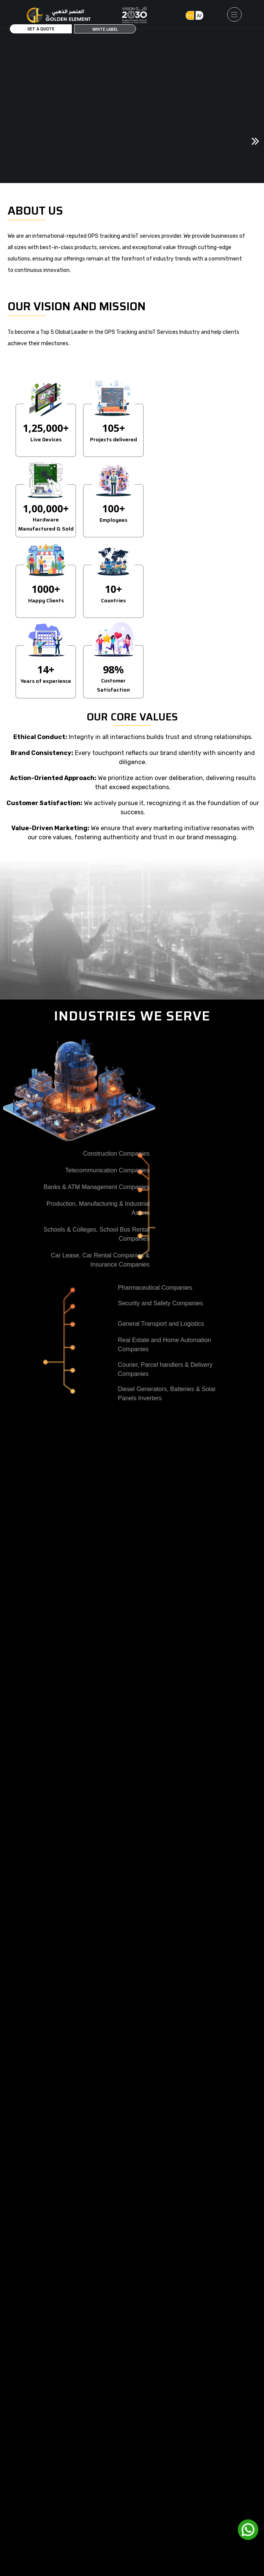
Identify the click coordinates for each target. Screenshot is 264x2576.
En (190, 15)
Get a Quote (40, 29)
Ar (199, 15)
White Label (105, 29)
